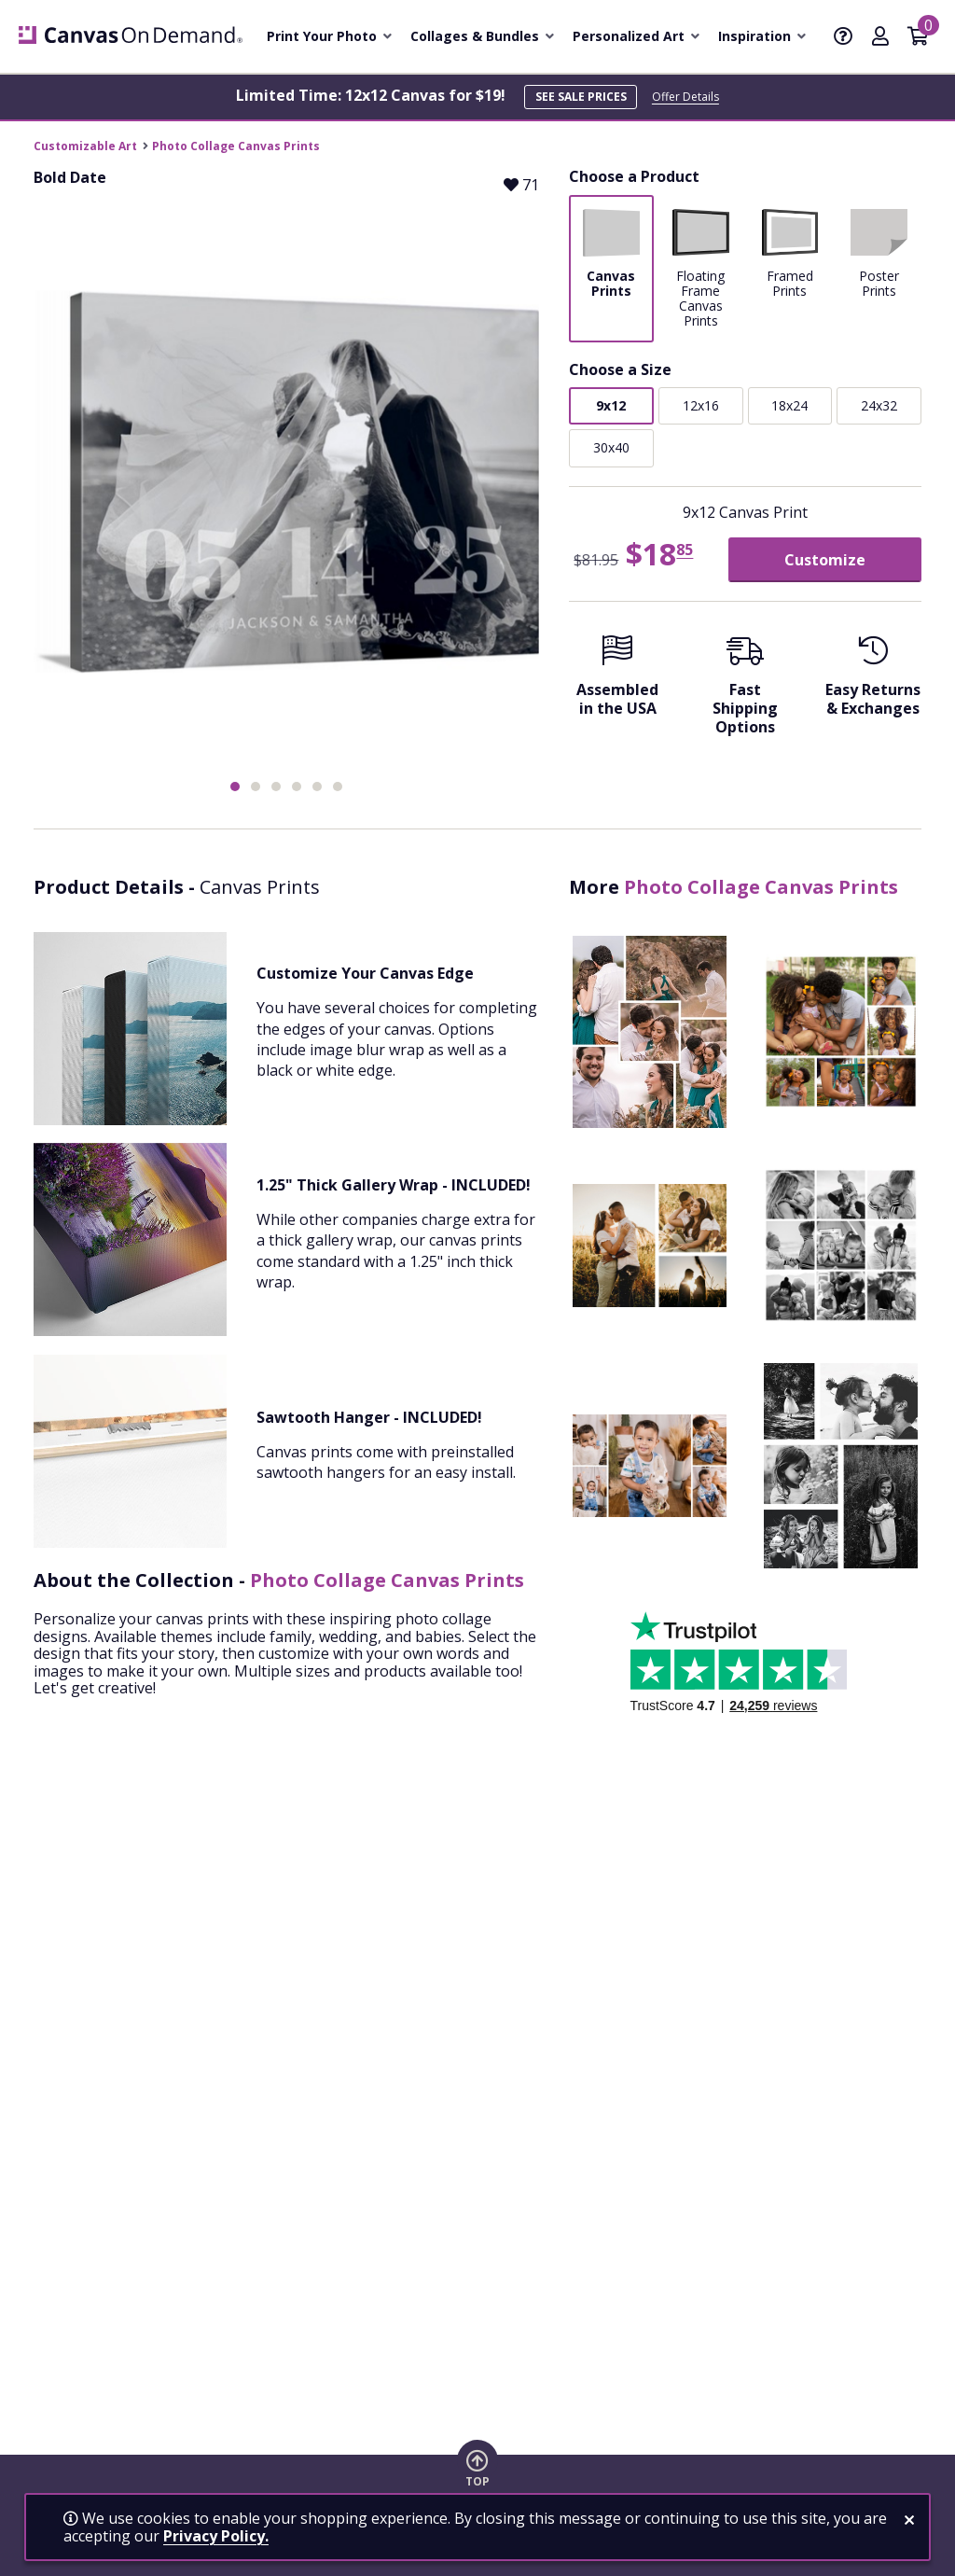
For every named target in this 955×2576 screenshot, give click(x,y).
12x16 (701, 405)
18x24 (789, 405)
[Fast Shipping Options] (746, 691)
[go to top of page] (477, 2468)
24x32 (879, 405)
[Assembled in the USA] (618, 681)
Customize (824, 560)
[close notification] (909, 2520)
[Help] (843, 37)
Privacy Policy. (216, 2536)
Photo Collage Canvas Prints (236, 146)
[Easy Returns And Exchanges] (872, 681)
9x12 (611, 405)
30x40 (611, 447)
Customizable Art (85, 146)
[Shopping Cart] (918, 37)
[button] (235, 786)
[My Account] (880, 37)
